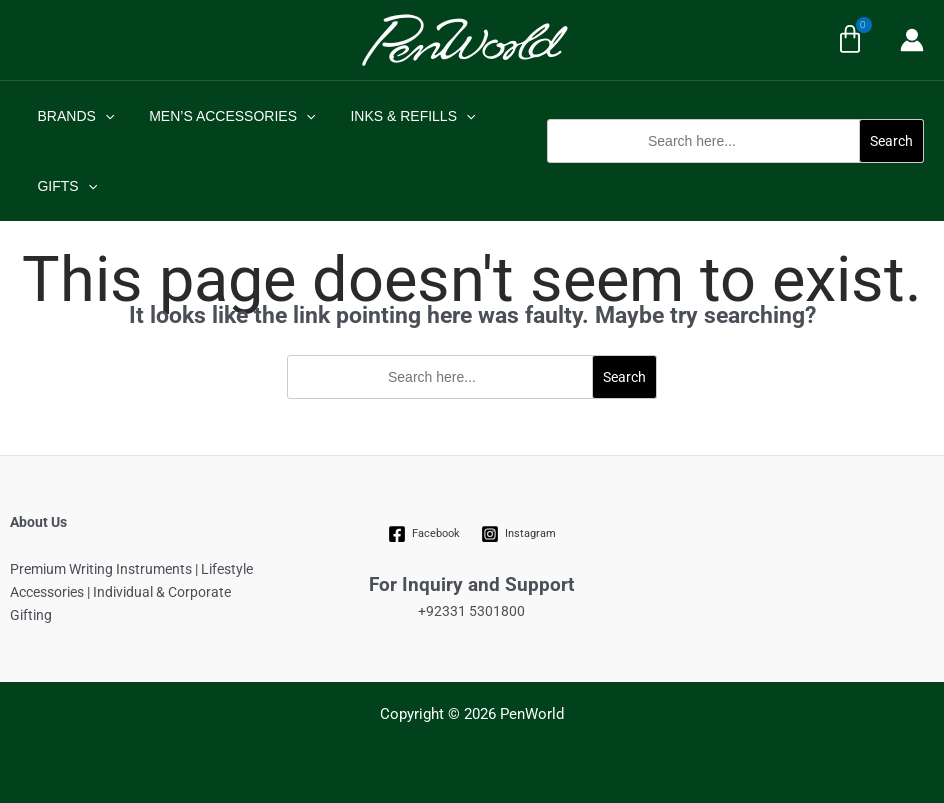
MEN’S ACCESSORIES (222, 116)
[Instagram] (518, 534)
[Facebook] (424, 534)
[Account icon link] (912, 40)
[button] (735, 173)
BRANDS (72, 116)
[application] (101, 116)
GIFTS (64, 186)
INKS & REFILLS (395, 116)
